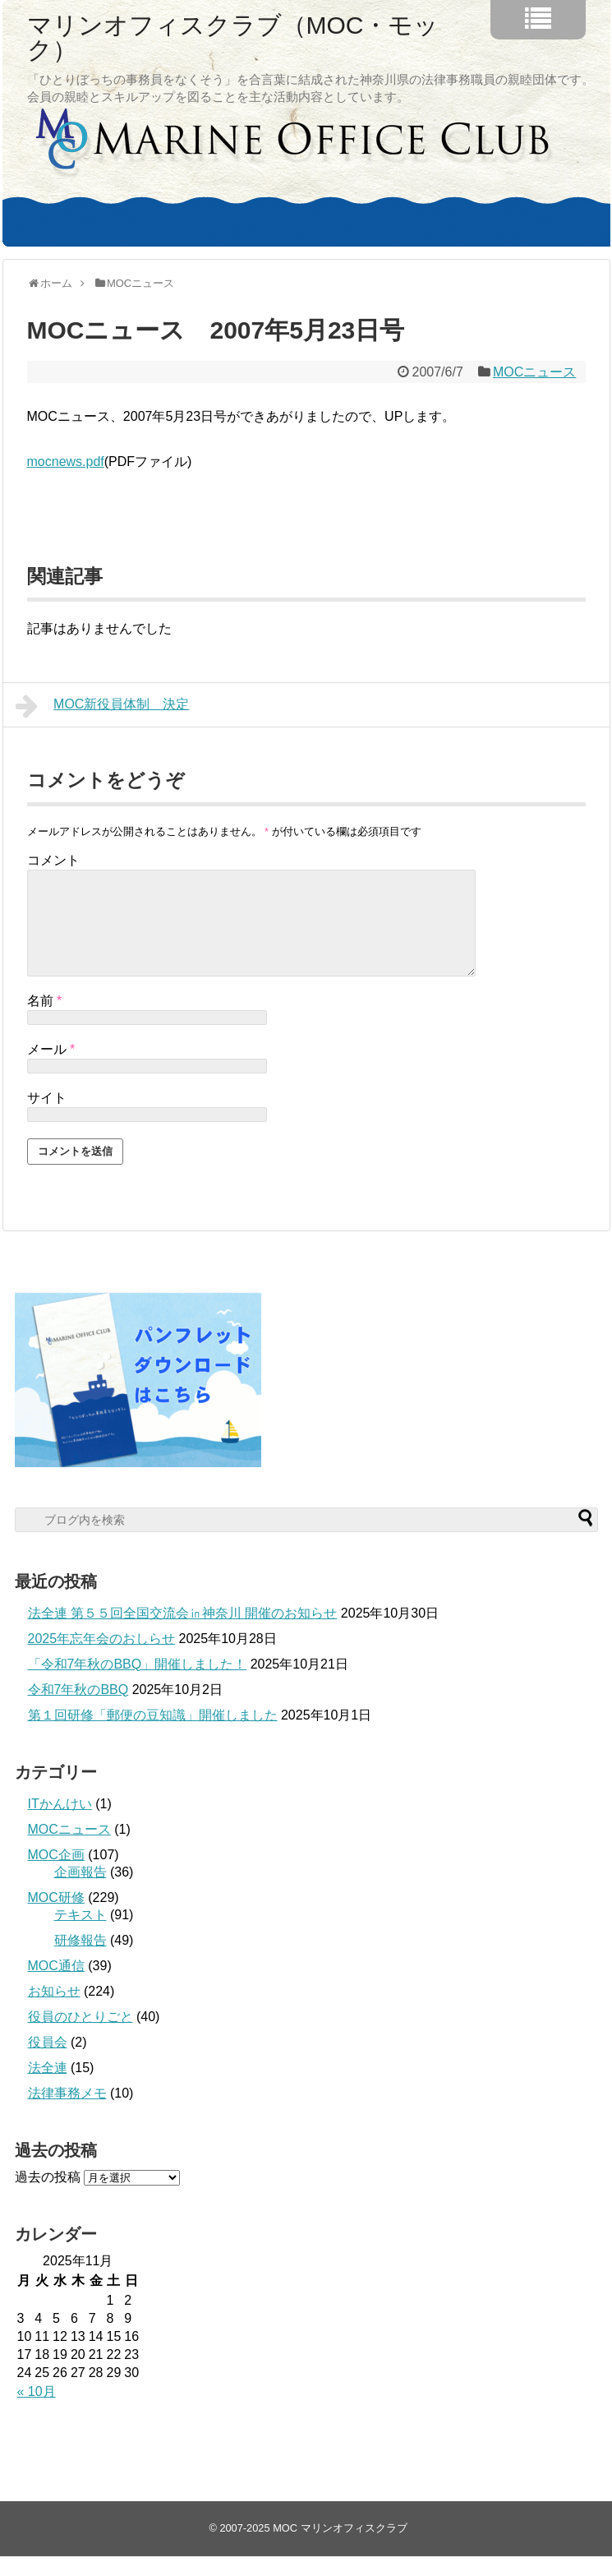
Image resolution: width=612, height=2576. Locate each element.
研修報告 (80, 1960)
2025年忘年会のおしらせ (102, 1658)
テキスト (80, 1934)
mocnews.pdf (65, 462)
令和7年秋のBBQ (78, 1709)
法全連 (47, 2087)
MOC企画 (56, 1874)
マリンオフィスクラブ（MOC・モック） (233, 37)
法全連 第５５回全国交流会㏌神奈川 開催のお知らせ (183, 1633)
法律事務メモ (67, 2113)
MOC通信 (56, 1985)
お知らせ (54, 2011)
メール (51, 1069)
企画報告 (80, 1892)
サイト (47, 1117)
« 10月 (36, 2411)
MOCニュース (534, 372)
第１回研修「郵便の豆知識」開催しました (153, 1735)
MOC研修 (56, 1917)
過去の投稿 (48, 2197)
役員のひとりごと (80, 2036)
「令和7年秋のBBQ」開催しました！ (137, 1684)
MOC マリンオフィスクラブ (340, 2547)
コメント (53, 860)
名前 (44, 1020)
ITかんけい (60, 1823)
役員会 (47, 2062)
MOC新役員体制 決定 (103, 706)
